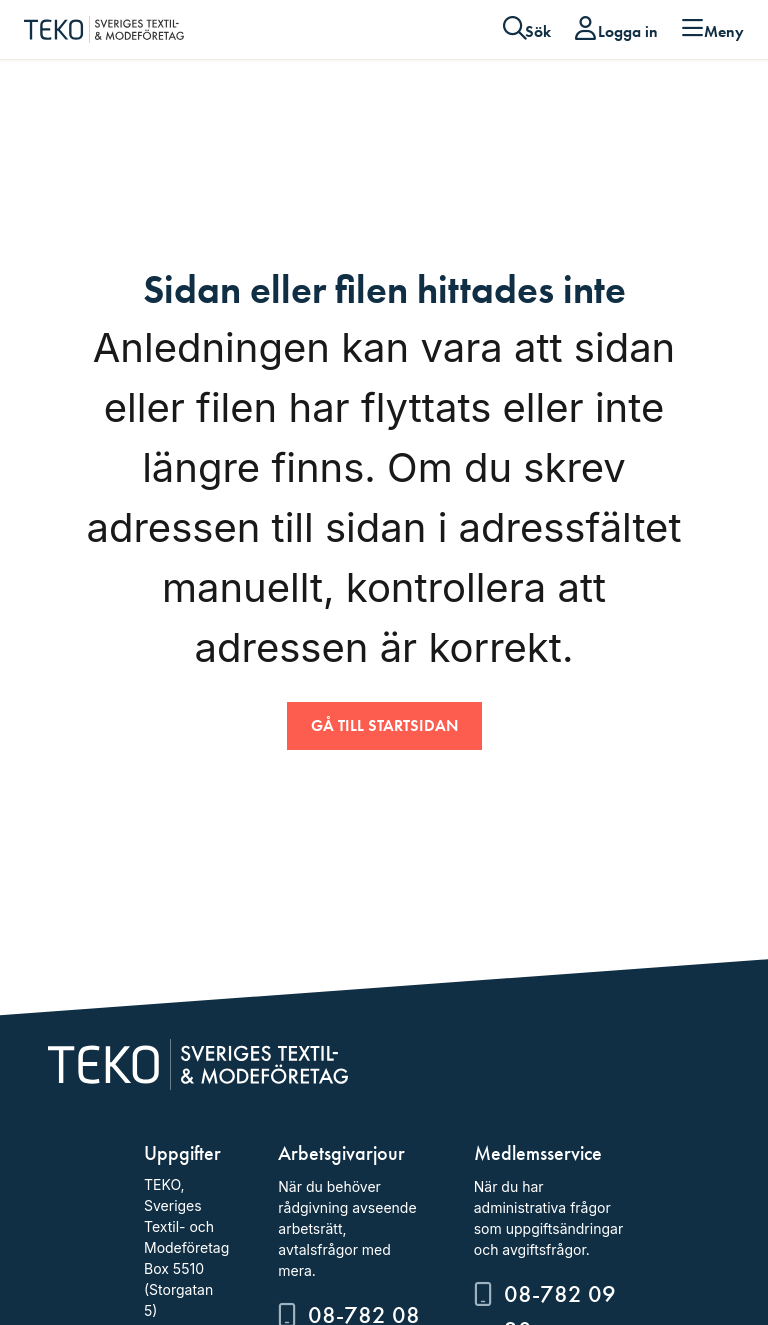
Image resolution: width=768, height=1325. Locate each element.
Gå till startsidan (384, 725)
